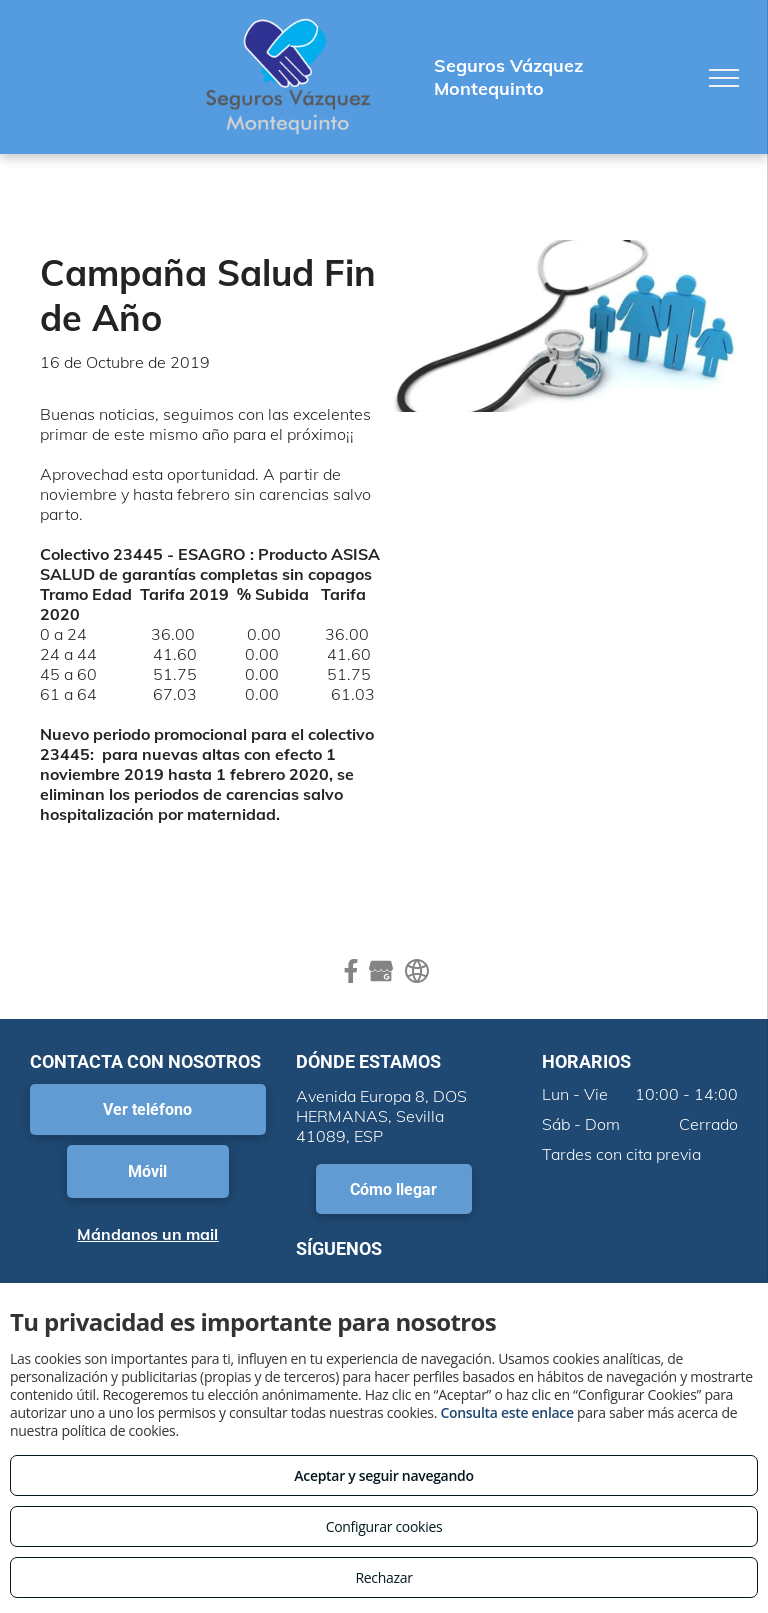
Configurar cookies (384, 1526)
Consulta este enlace (506, 1412)
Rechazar (383, 1577)
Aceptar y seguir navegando (383, 1475)
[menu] (724, 78)
